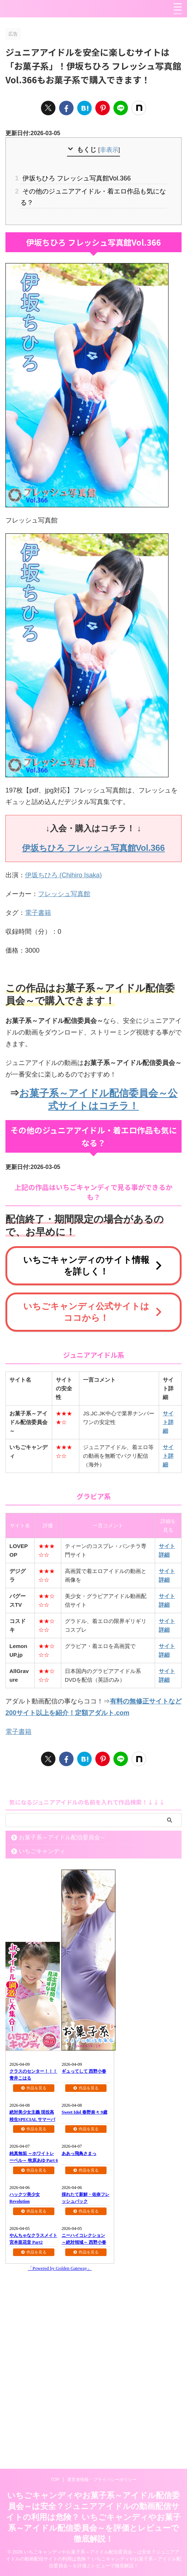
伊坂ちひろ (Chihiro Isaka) (63, 875)
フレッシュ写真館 (64, 894)
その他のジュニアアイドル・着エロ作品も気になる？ (93, 197)
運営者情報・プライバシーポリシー (102, 2479)
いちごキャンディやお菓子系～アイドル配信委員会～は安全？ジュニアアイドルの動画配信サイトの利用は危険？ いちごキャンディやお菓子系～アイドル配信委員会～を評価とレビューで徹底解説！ (93, 2517)
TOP (54, 2479)
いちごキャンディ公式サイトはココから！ (93, 1312)
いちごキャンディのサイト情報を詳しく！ (93, 1265)
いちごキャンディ (42, 1851)
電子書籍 (38, 912)
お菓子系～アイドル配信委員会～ (62, 1837)
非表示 (109, 149)
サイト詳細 (168, 1422)
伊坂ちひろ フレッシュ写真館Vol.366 (75, 178)
